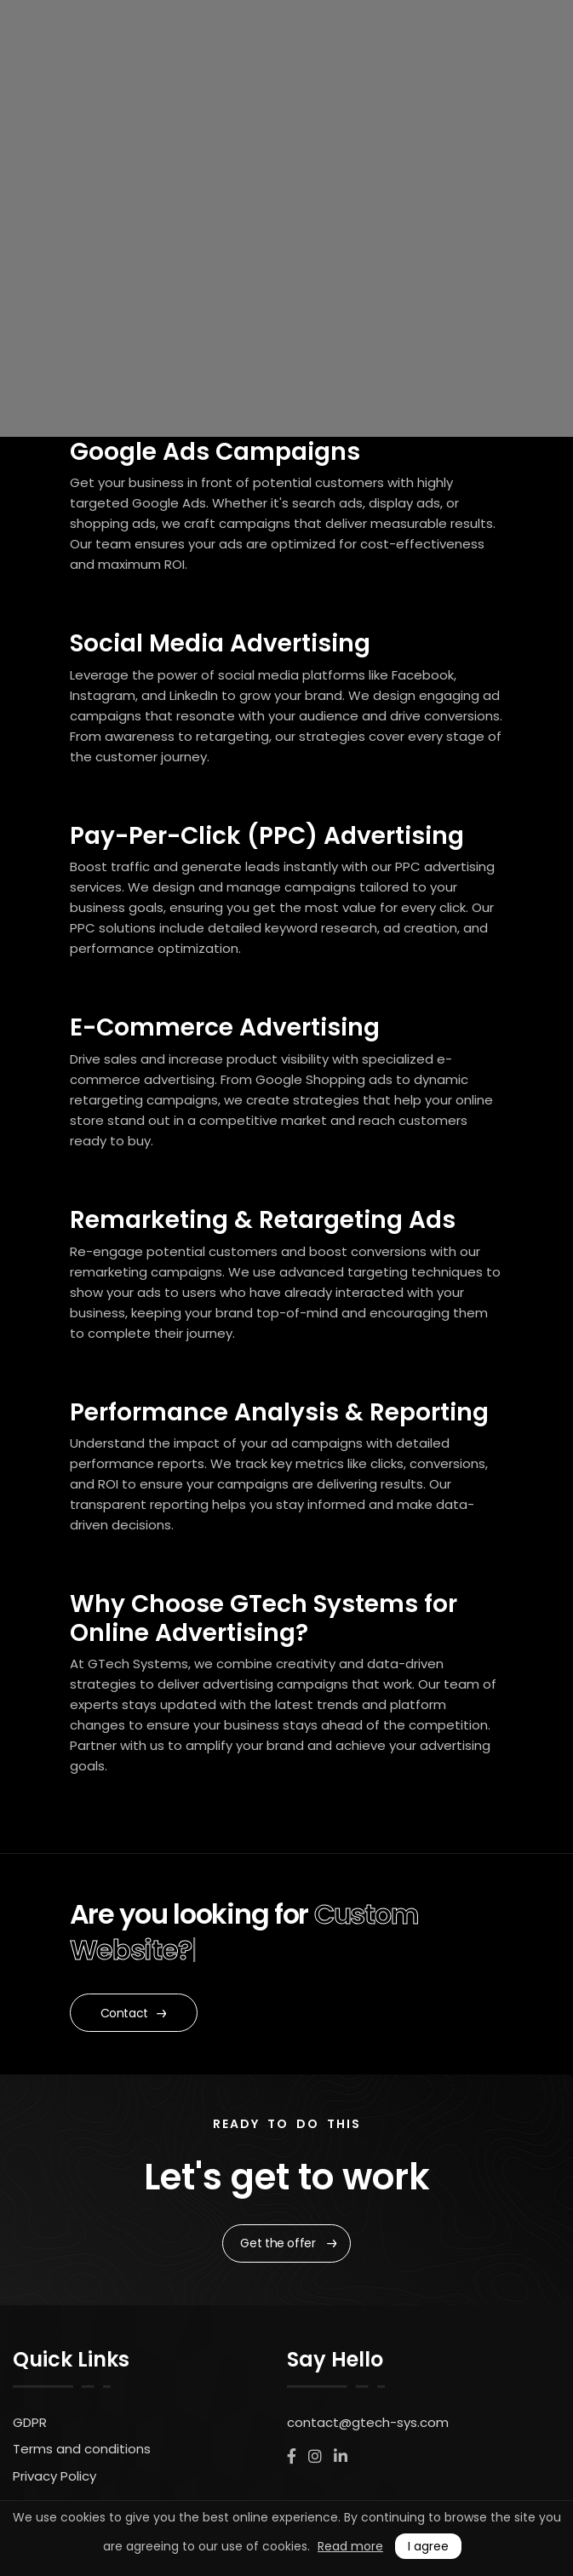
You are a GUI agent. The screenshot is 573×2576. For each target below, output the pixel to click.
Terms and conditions (82, 2449)
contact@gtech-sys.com (368, 2422)
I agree (428, 2546)
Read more (350, 2546)
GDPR (30, 2422)
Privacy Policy (54, 2476)
